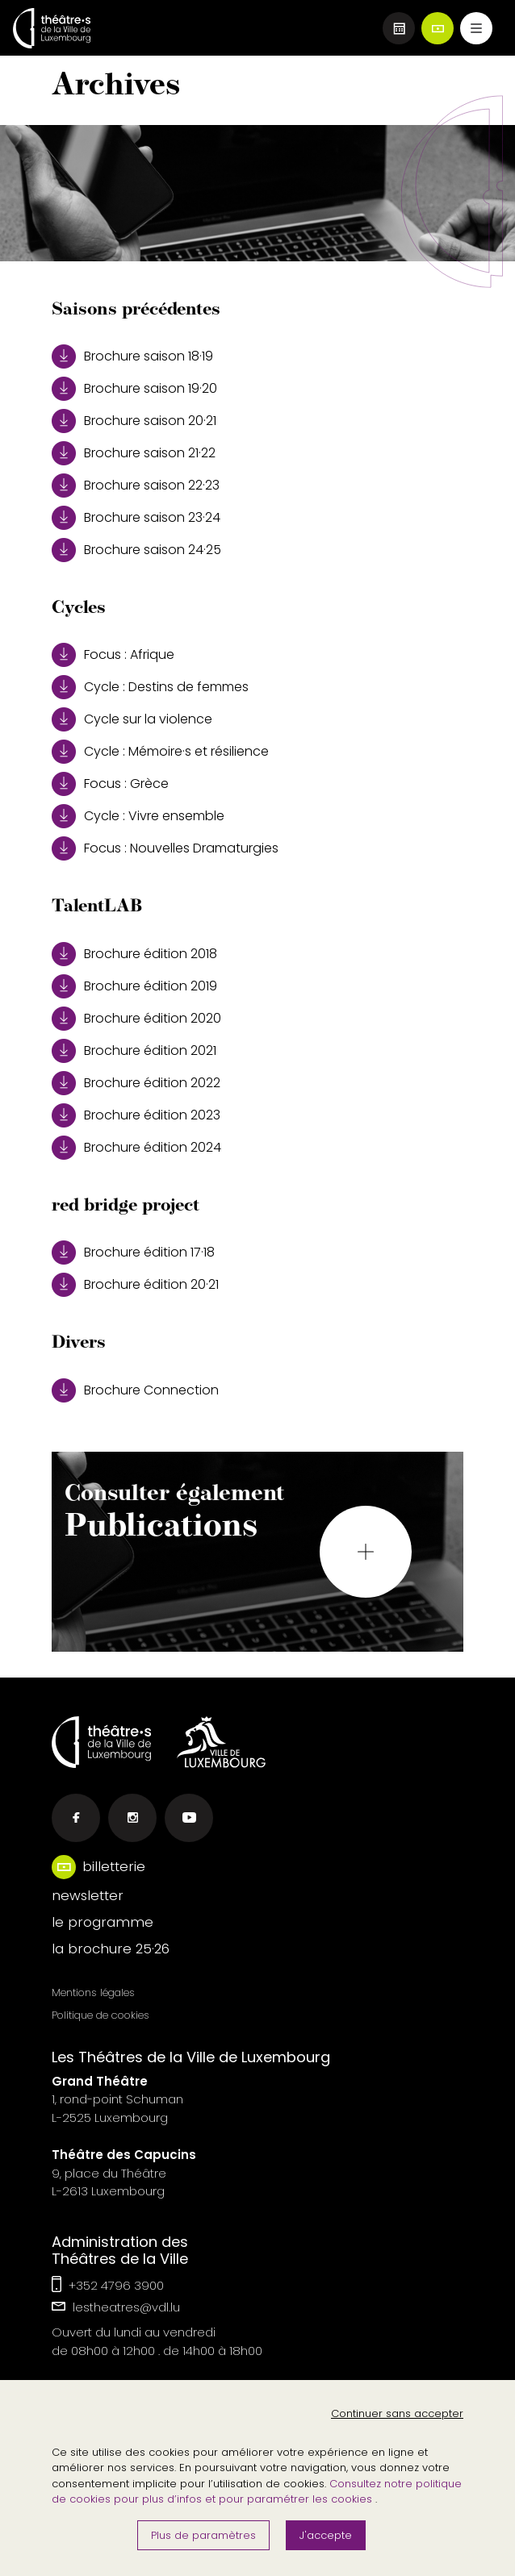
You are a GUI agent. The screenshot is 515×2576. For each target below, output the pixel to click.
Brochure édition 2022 (136, 1083)
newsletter (88, 1895)
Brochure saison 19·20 (134, 388)
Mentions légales (93, 1992)
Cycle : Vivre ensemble (138, 816)
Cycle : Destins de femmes (150, 687)
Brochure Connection (135, 1390)
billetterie (113, 1866)
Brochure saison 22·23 (136, 485)
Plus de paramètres (203, 2535)
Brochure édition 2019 (134, 986)
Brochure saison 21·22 (134, 453)
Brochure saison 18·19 (132, 356)
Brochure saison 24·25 (136, 550)
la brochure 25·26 (111, 1948)
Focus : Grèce (110, 784)
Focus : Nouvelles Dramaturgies (165, 848)
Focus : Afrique (113, 655)
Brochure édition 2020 (136, 1018)
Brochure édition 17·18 (133, 1252)
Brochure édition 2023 (136, 1115)
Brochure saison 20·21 (134, 421)
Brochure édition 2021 (134, 1051)
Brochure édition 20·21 (135, 1284)
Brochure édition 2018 (134, 954)
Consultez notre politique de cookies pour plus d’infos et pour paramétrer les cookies (257, 2491)
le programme (102, 1922)
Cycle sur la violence (132, 719)
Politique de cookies (100, 2015)
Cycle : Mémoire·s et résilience (160, 751)
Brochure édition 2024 (136, 1147)
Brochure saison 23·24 (136, 517)
